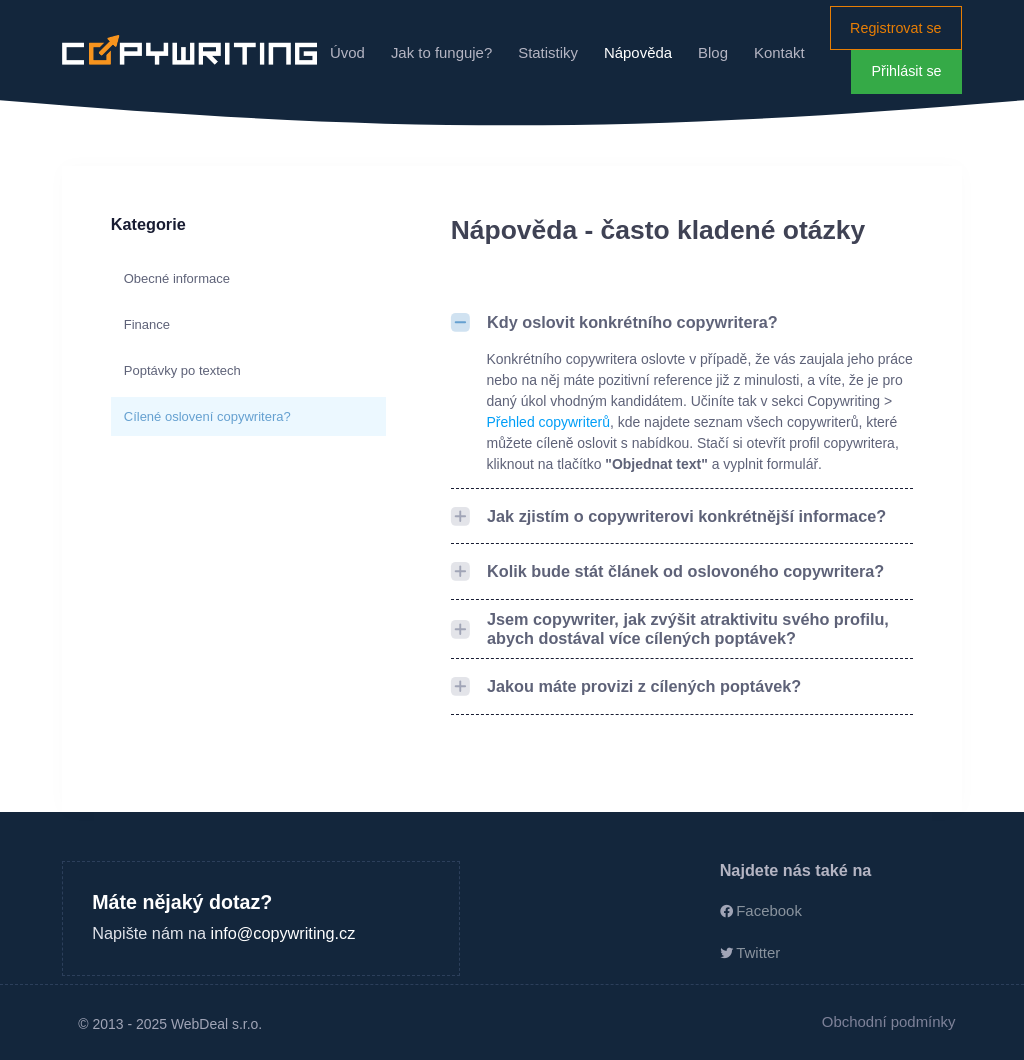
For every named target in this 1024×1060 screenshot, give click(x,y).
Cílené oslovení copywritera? (207, 416)
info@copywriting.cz (283, 933)
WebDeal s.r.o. (216, 1024)
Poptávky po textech (182, 370)
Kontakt (779, 52)
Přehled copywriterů (548, 422)
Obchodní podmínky (889, 1021)
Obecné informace (177, 278)
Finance (147, 324)
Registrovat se (895, 28)
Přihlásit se (907, 71)
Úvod (347, 52)
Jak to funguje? (441, 52)
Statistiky (548, 52)
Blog (713, 52)
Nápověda (638, 52)
